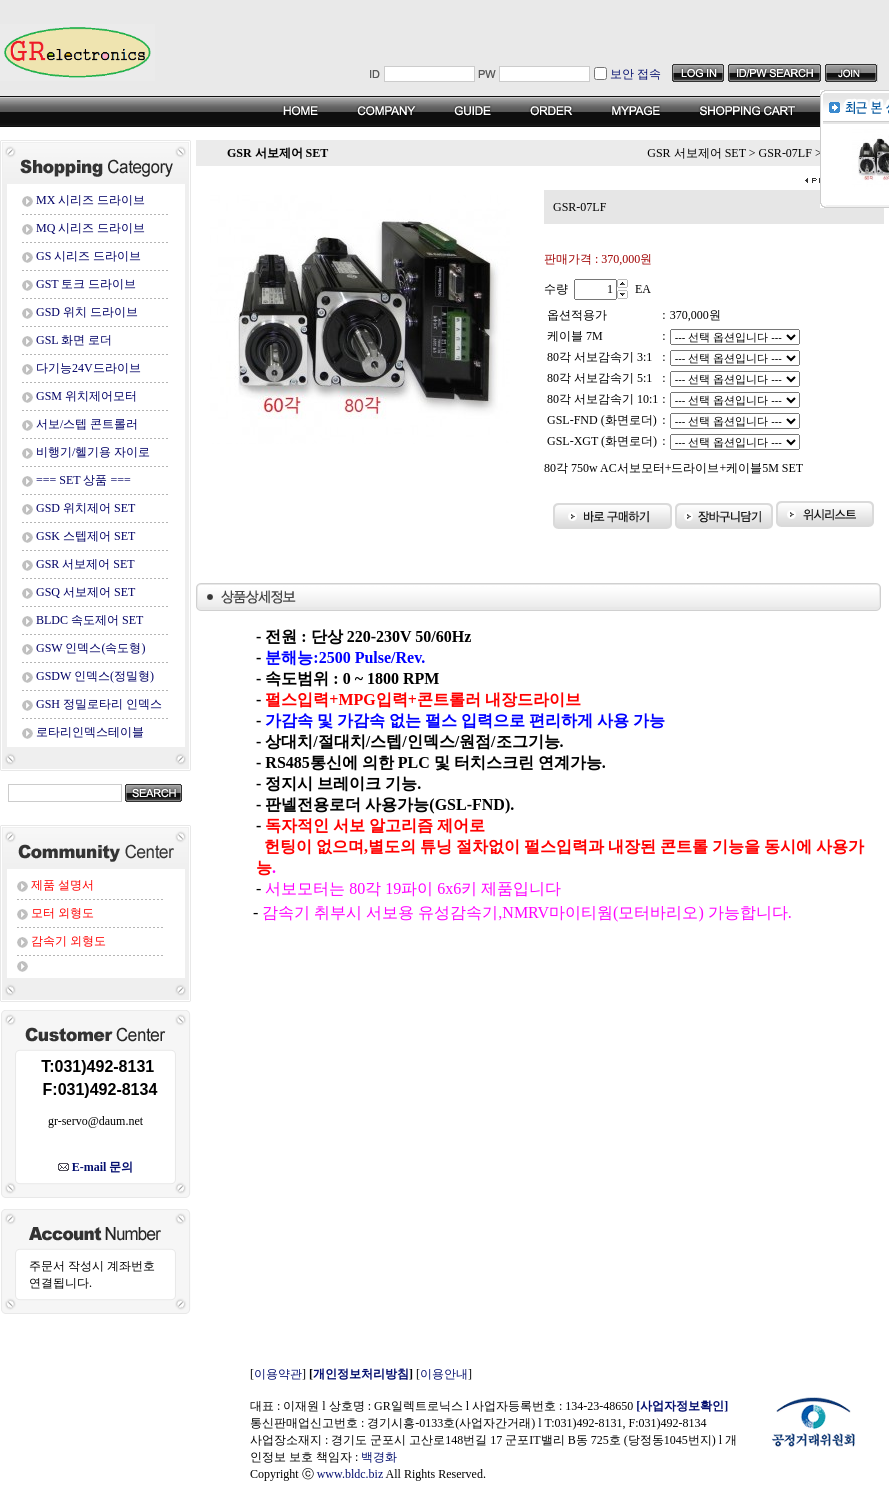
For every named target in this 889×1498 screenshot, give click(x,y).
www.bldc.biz (350, 1474)
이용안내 (444, 1374)
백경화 (379, 1457)
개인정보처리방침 (361, 1374)
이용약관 (278, 1374)
